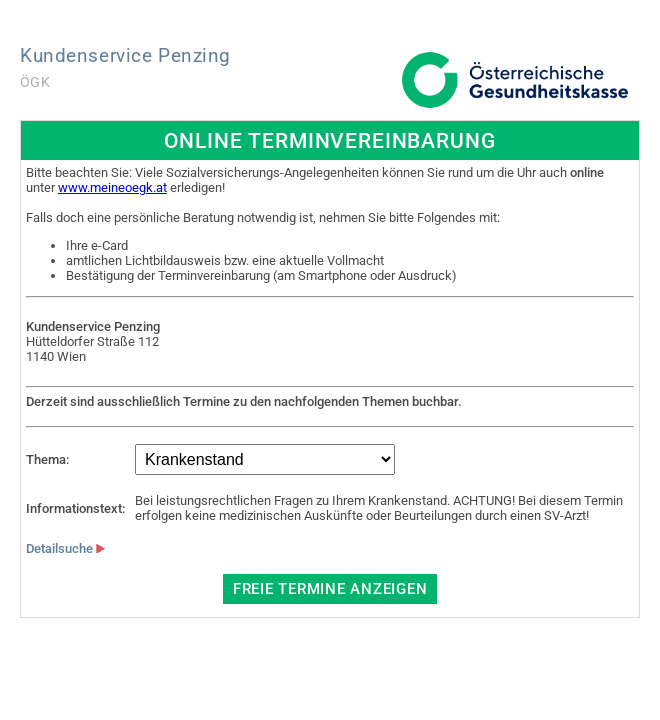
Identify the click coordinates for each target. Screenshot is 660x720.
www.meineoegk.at (112, 187)
